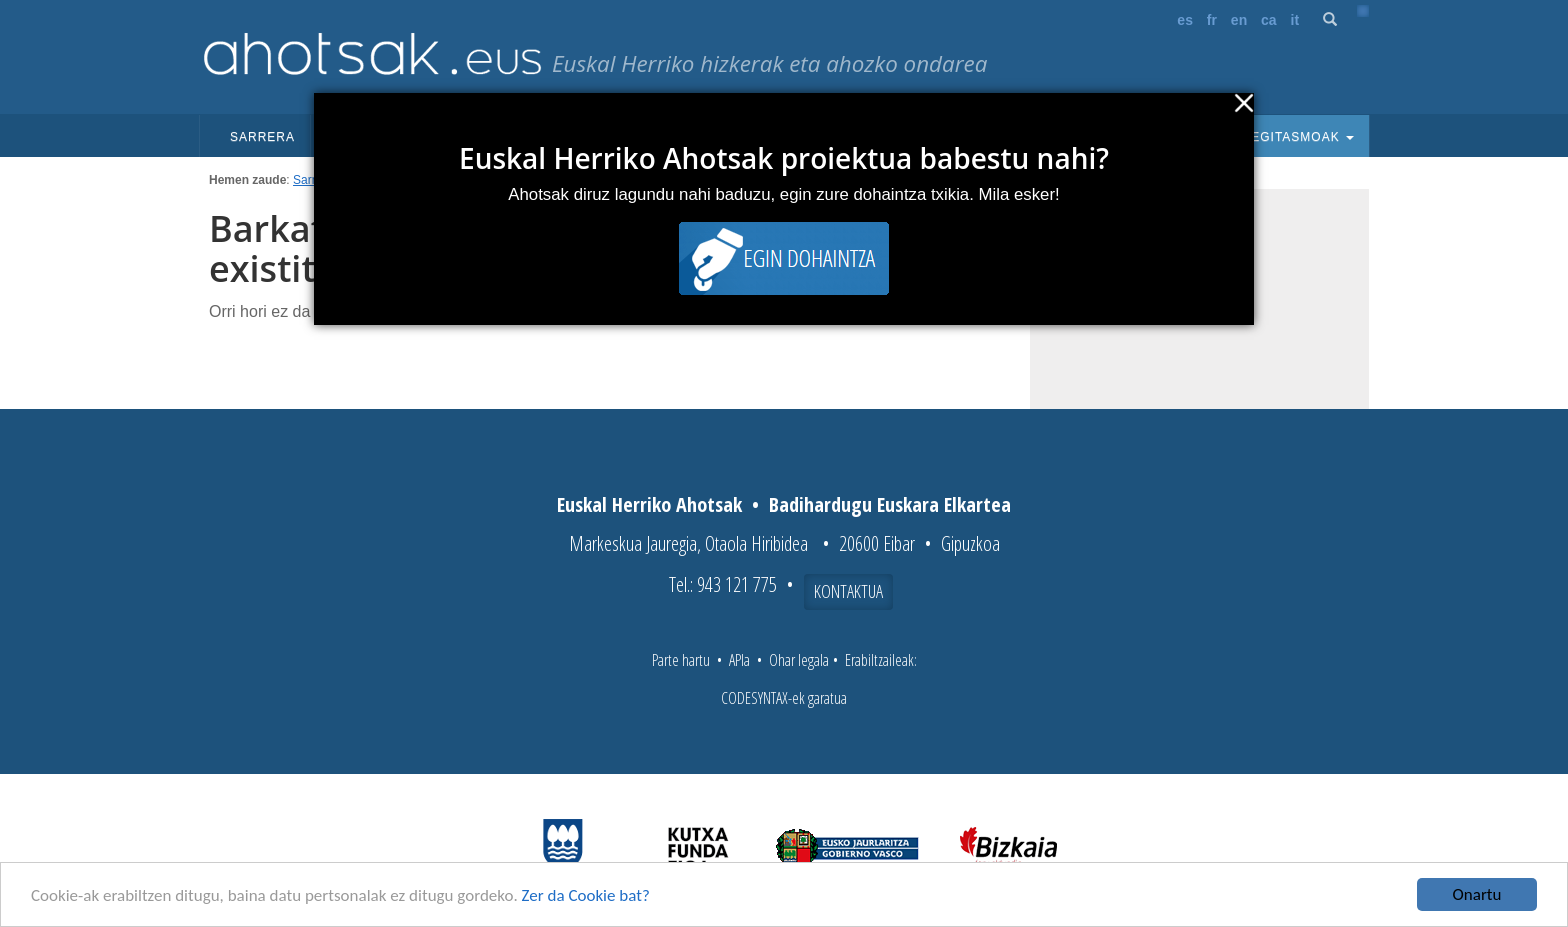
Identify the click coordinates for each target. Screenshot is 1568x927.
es (1185, 20)
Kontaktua (848, 591)
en (1239, 20)
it (1295, 20)
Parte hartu (681, 660)
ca (1269, 20)
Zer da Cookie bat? (586, 897)
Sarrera (262, 137)
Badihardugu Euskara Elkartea (890, 504)
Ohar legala (799, 660)
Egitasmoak (1296, 137)
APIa (739, 660)
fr (1212, 20)
